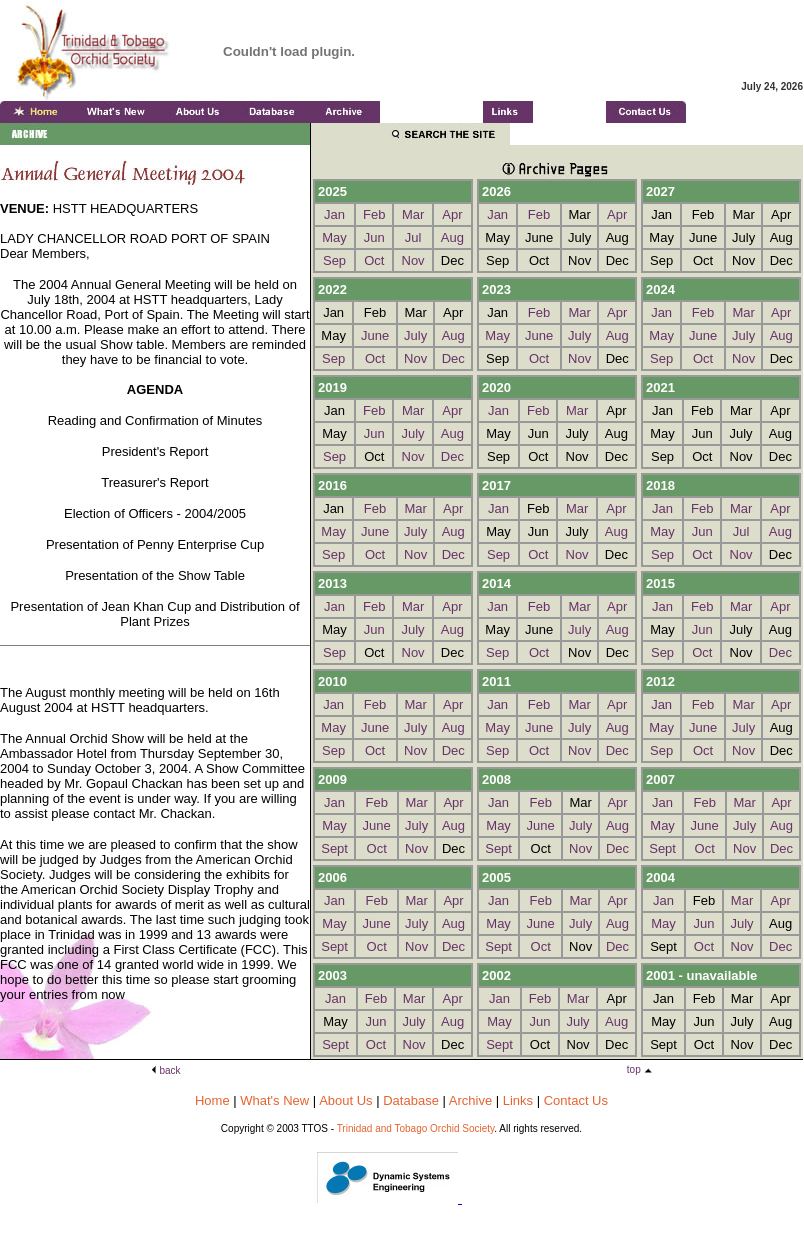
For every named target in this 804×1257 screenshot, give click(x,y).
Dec (453, 358)
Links (518, 1100)
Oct (374, 260)
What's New (274, 1100)
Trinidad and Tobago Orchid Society (416, 1128)
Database (411, 1100)
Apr (452, 214)
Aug (452, 237)
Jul (413, 237)
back (170, 1070)
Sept (334, 848)
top (635, 1069)
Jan (334, 214)
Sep (334, 260)
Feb (374, 214)
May (334, 237)
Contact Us (576, 1100)
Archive (470, 1100)
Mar (413, 214)
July (415, 335)
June (375, 335)
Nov (413, 260)
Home (212, 1100)
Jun (374, 237)
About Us (345, 1100)
